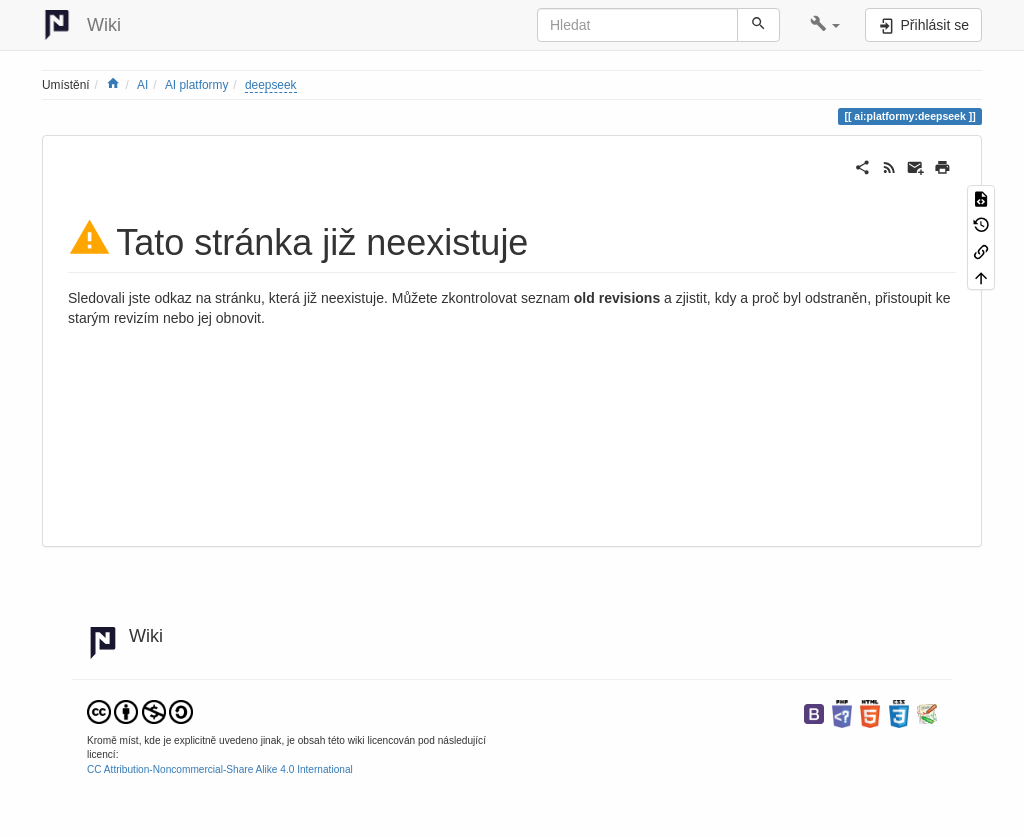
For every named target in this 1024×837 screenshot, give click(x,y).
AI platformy (196, 85)
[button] (825, 25)
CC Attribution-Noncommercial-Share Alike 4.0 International (220, 769)
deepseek (271, 85)
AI (142, 85)
